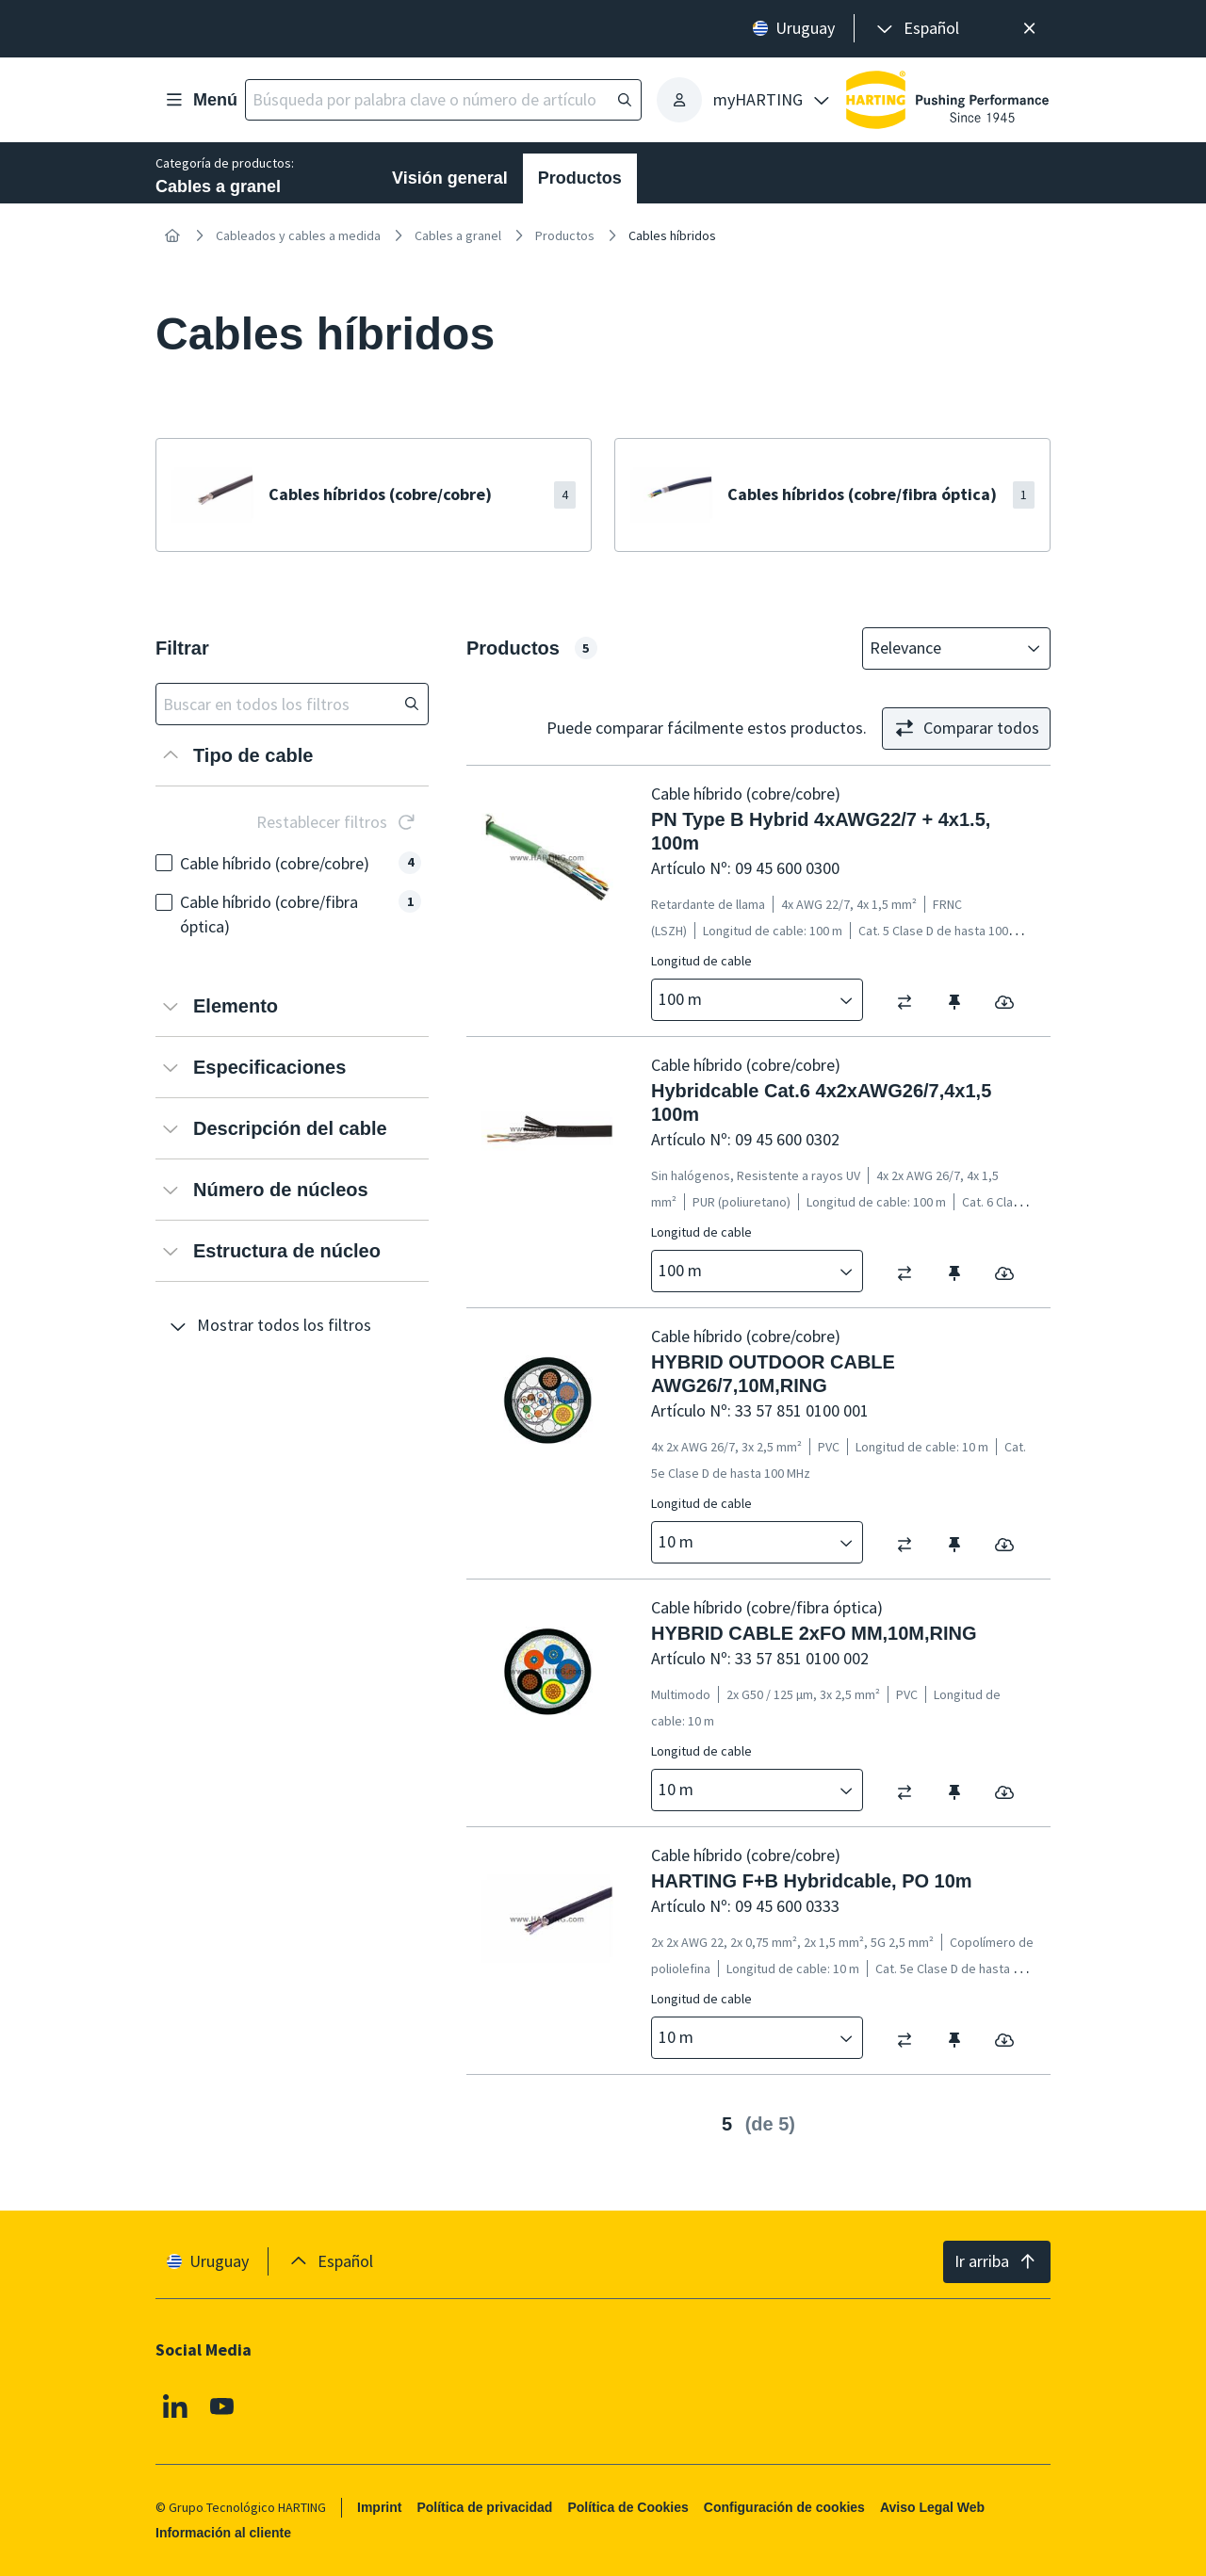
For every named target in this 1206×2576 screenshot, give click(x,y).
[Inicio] (172, 235)
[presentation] (916, 29)
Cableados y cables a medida (298, 235)
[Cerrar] (1029, 29)
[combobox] (943, 648)
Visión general (450, 178)
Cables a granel (458, 235)
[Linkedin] (175, 2406)
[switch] (910, 1001)
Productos (580, 178)
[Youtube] (222, 2406)
